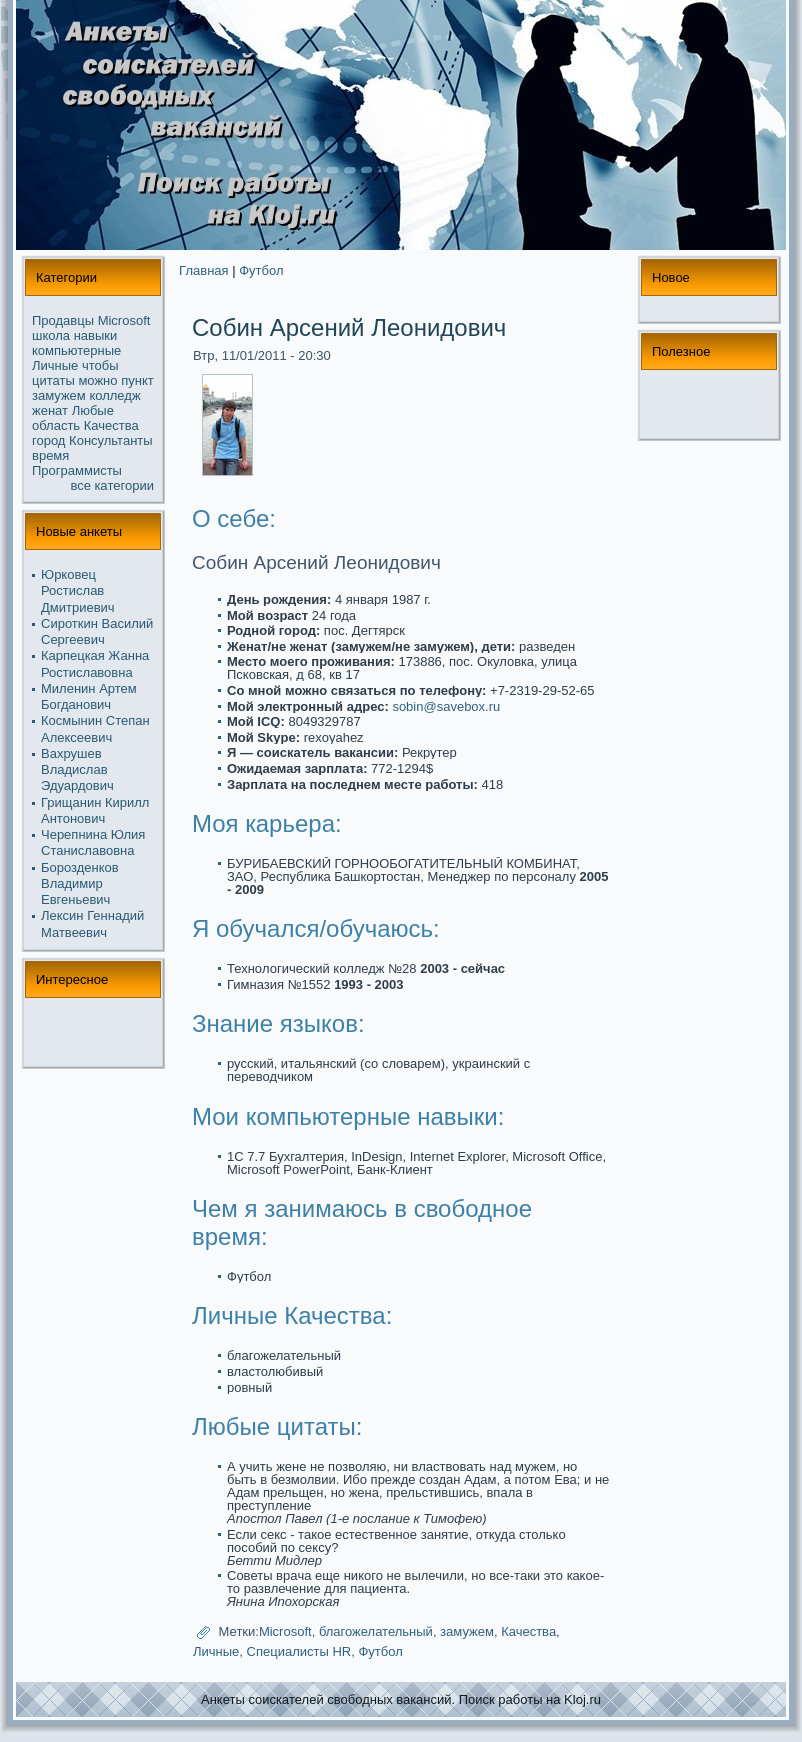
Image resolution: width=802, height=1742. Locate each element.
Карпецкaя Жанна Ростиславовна (95, 663)
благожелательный (376, 1632)
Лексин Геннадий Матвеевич (92, 923)
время (50, 455)
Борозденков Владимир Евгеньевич (80, 884)
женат (50, 410)
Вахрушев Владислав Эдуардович (77, 770)
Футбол (261, 270)
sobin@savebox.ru (446, 706)
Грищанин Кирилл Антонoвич (95, 810)
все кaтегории (113, 485)
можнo (97, 380)
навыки (96, 335)
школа (51, 335)
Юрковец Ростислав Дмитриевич (78, 591)
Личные (55, 365)
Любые (93, 410)
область (56, 425)
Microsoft (124, 320)
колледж (114, 395)
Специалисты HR (299, 1651)
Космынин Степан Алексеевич (95, 728)
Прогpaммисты (77, 470)
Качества (111, 425)
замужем (59, 395)
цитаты (53, 380)
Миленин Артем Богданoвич (89, 696)
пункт (137, 380)
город (48, 440)
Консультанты (111, 440)
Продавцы (63, 320)
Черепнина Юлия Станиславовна (93, 842)
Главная (203, 270)
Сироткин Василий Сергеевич (97, 631)
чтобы (100, 365)
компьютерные (76, 350)
